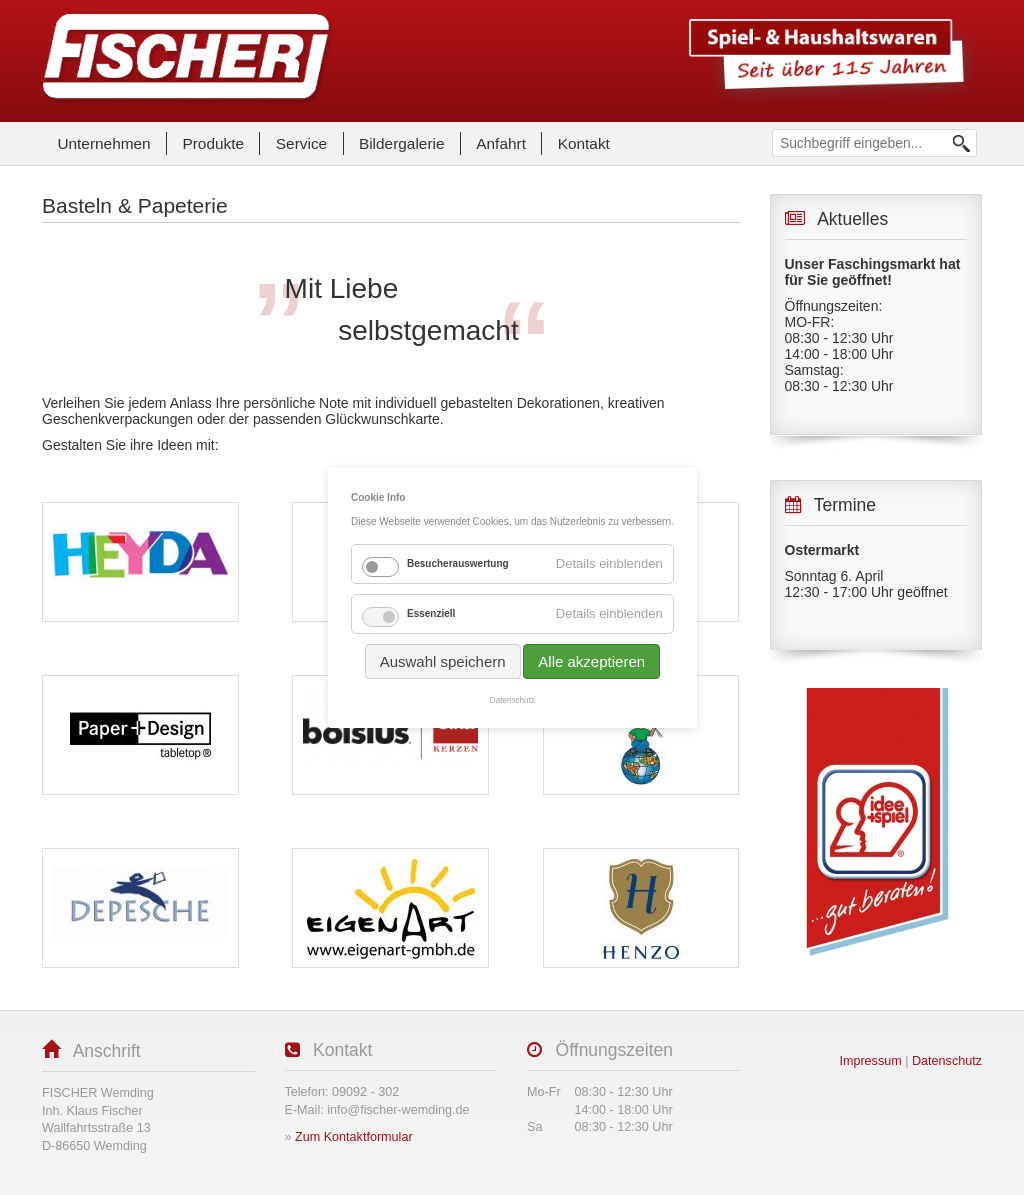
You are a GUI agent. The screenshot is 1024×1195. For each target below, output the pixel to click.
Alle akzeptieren (591, 661)
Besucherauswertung (458, 563)
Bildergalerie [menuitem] (402, 143)
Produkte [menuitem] (213, 143)
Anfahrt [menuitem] (501, 143)
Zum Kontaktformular (354, 1137)
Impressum (870, 1061)
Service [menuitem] (301, 143)
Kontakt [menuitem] (584, 143)
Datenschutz (511, 700)
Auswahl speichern (442, 661)
